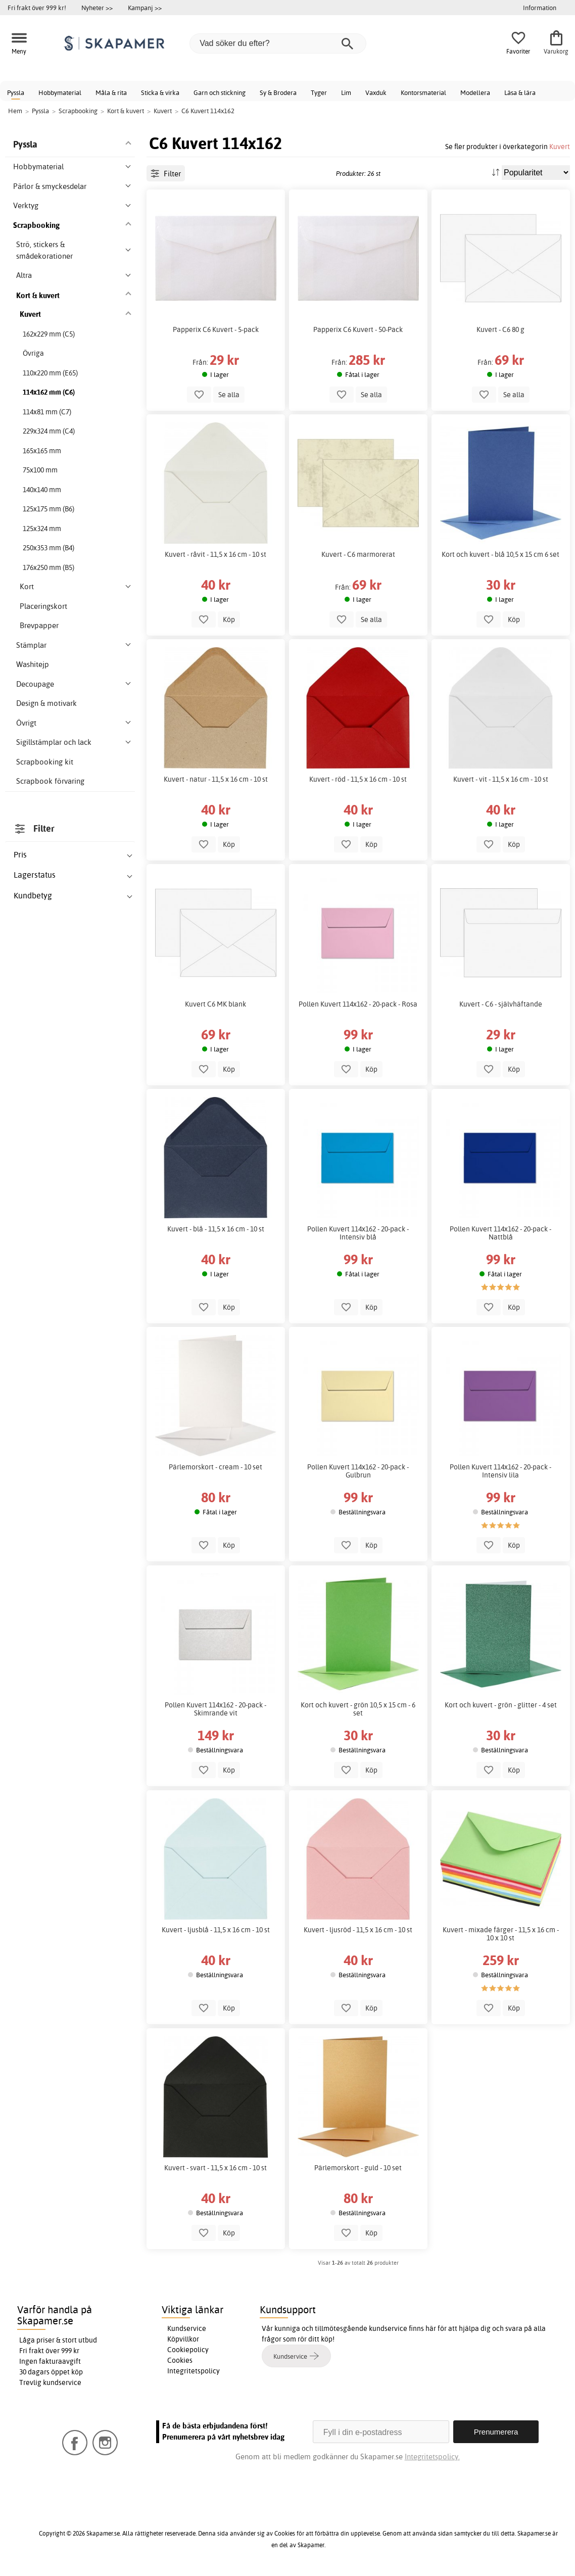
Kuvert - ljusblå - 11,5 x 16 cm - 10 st (216, 1930)
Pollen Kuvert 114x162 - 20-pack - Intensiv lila (500, 1471)
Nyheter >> (97, 8)
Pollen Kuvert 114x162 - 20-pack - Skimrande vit (215, 1709)
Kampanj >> (145, 8)
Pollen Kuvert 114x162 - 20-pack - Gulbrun (358, 1471)
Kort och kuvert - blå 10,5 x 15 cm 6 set (500, 554)
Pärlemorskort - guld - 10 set (358, 2168)
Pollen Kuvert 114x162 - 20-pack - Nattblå (500, 1233)
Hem (15, 111)
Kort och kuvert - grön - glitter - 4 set (501, 1705)
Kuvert (559, 146)
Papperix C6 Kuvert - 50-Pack (358, 329)
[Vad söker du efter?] (277, 43)
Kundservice (186, 2328)
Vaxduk (376, 92)
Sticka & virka (160, 92)
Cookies (180, 2360)
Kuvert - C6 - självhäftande (500, 1004)
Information (539, 8)
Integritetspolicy (193, 2370)
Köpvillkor (183, 2339)
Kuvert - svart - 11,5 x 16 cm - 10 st (215, 2168)
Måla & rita (111, 92)
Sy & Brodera (278, 92)
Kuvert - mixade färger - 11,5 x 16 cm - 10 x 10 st (501, 1934)
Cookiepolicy (188, 2349)
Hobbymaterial (59, 92)
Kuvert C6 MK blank (215, 1004)
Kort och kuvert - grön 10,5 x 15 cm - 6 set (358, 1709)
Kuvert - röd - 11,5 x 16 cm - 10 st (358, 779)
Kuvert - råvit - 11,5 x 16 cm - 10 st (215, 554)
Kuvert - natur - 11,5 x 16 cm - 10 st (216, 779)
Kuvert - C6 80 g (500, 329)
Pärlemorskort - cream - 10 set (215, 1467)
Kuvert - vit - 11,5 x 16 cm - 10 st (500, 779)
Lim (346, 92)
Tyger (319, 92)
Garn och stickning (220, 92)
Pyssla (15, 92)
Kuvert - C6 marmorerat (358, 554)
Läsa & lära (520, 92)
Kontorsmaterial (423, 92)
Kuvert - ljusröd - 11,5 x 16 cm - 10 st (358, 1930)
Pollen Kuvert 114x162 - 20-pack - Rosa (358, 1004)
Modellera (475, 92)
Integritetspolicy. (432, 2456)
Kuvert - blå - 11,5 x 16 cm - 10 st (215, 1229)
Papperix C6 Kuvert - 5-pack (216, 329)
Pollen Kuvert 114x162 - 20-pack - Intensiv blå (358, 1233)
